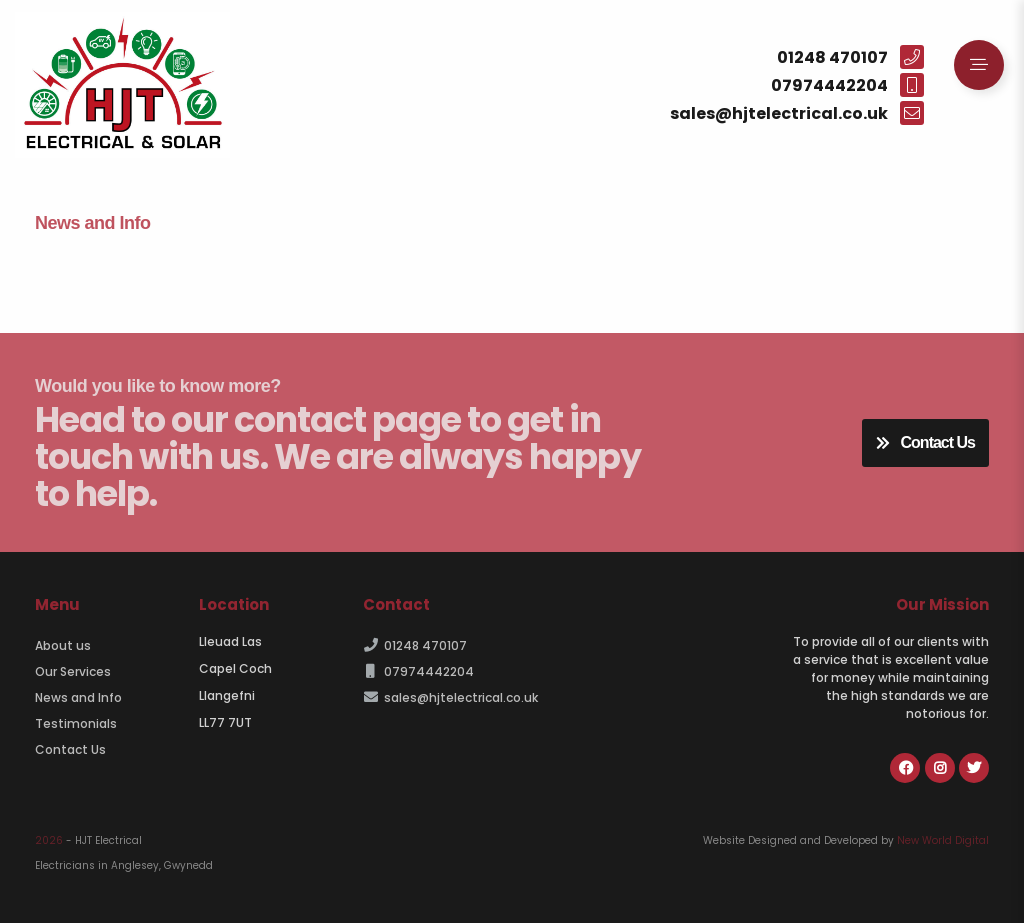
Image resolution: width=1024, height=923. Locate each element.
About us (63, 645)
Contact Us (925, 442)
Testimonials (76, 723)
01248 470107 (415, 645)
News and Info (78, 697)
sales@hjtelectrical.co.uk (450, 697)
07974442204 (418, 671)
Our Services (73, 671)
